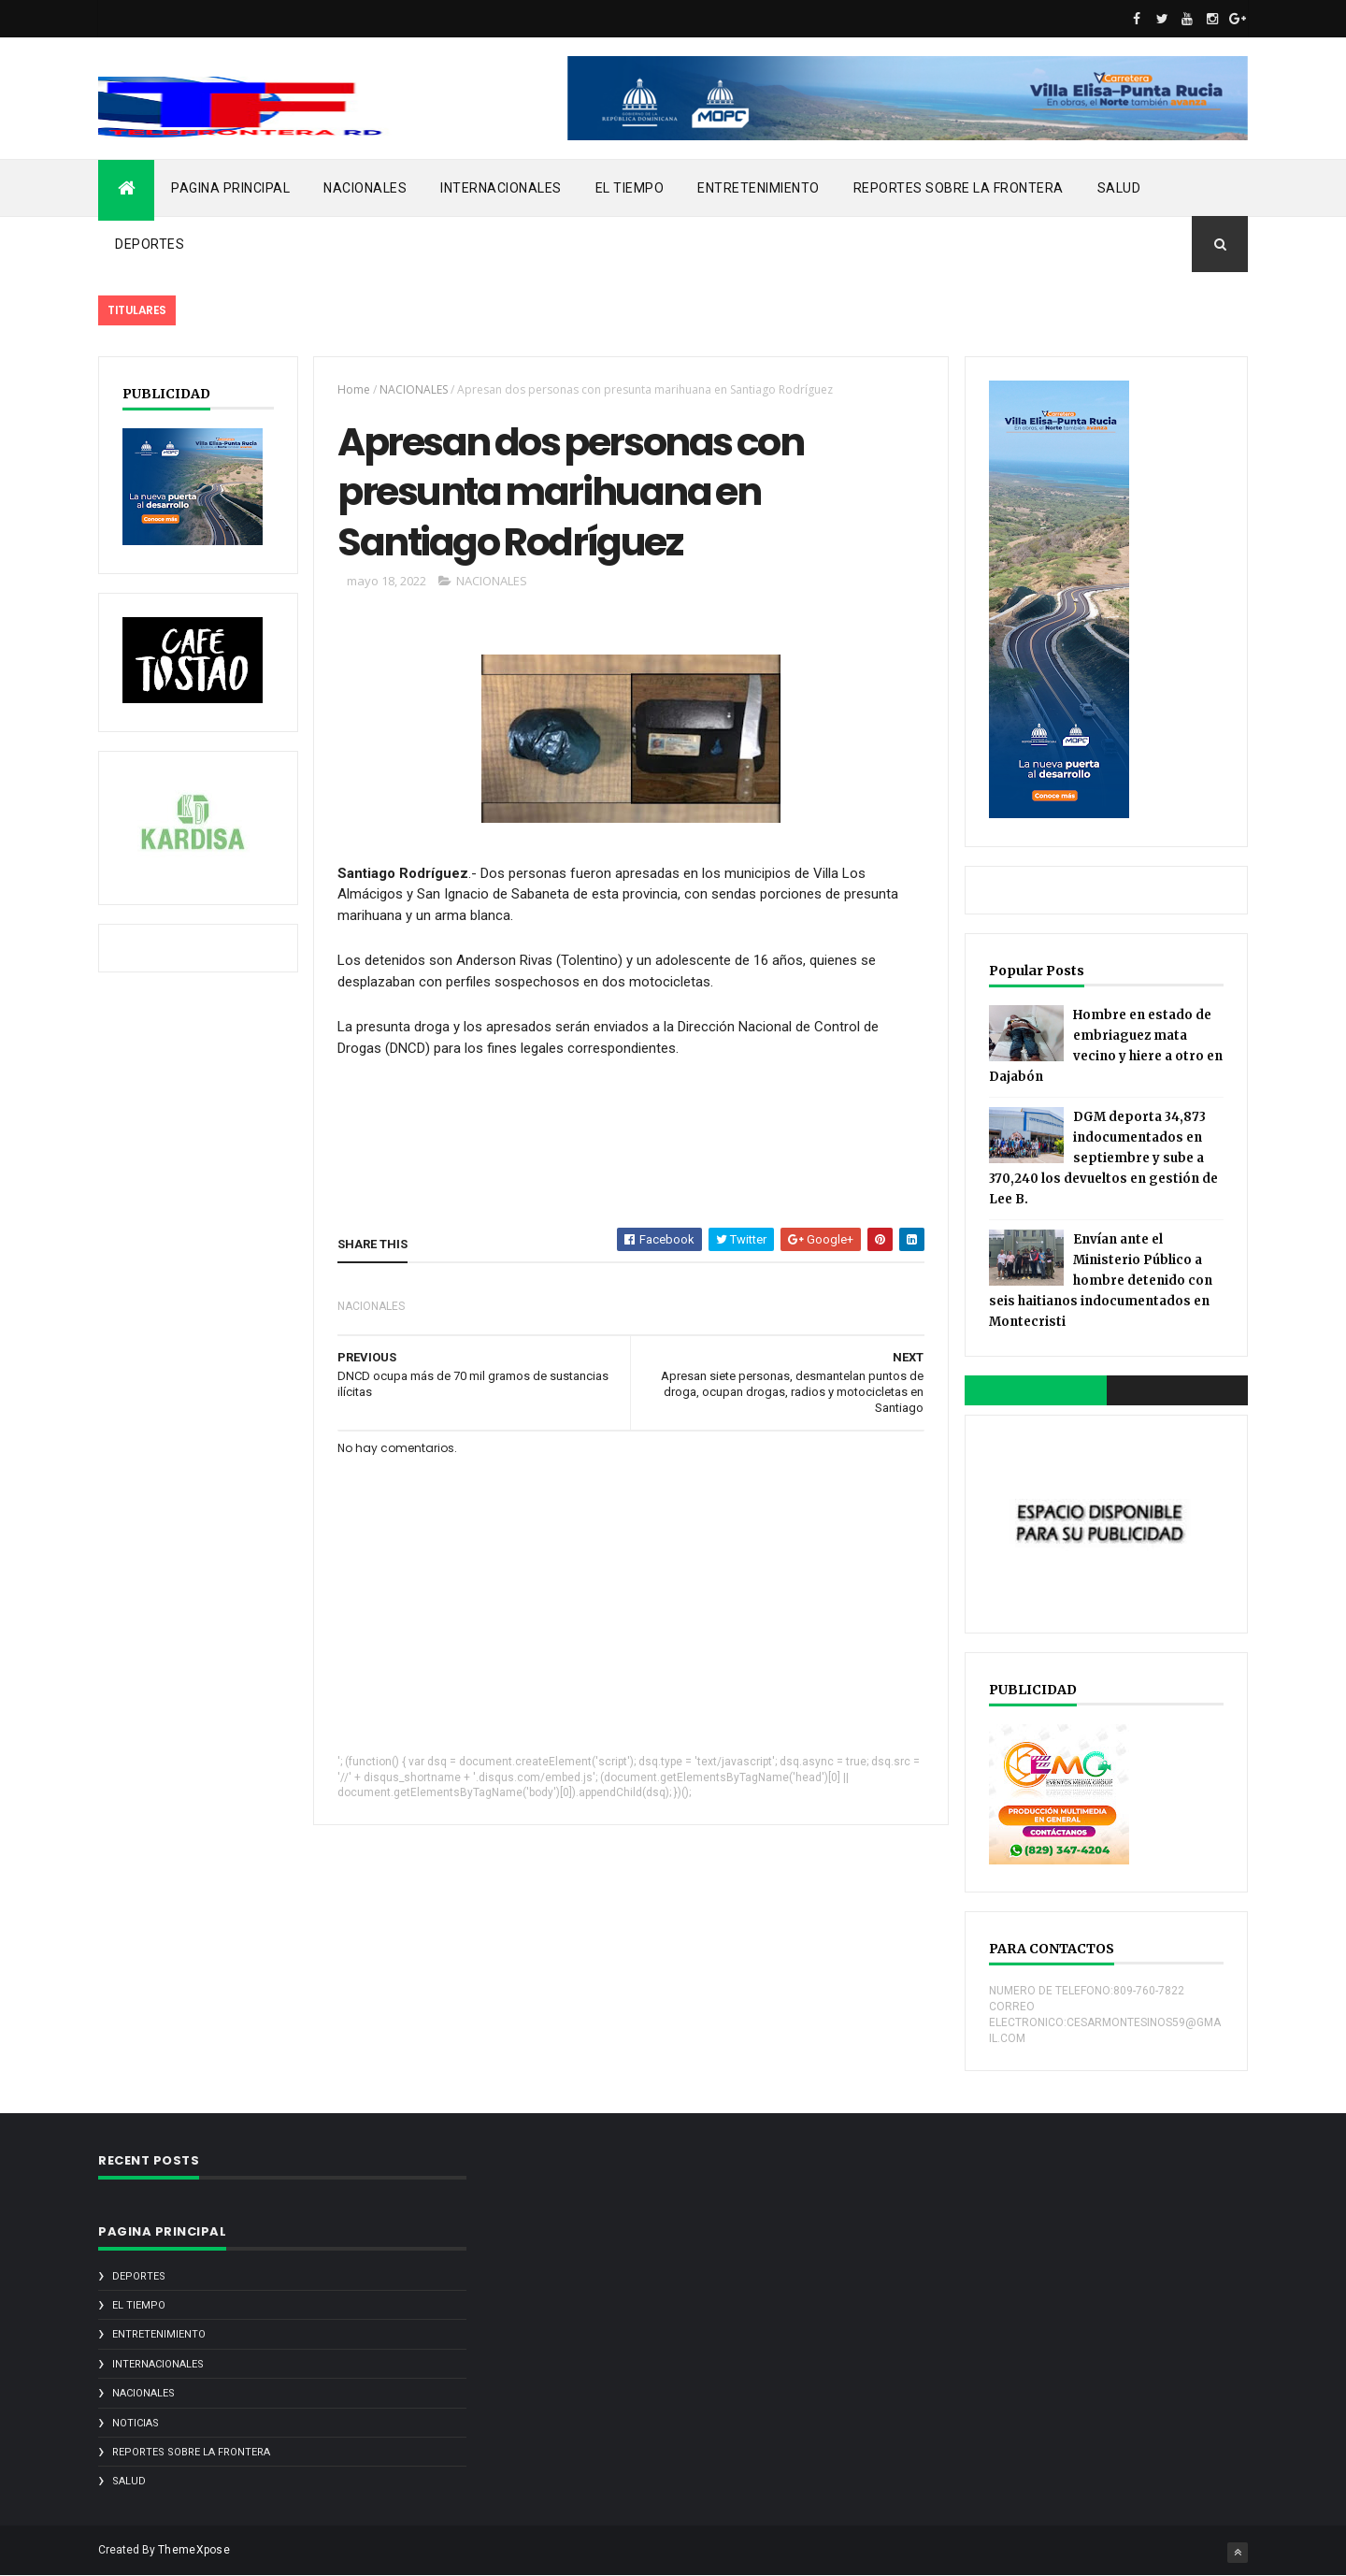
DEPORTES (149, 244)
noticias (135, 2423)
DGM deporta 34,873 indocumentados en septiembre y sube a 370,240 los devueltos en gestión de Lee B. (1103, 1158)
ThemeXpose (194, 2549)
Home (353, 389)
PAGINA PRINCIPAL (230, 187)
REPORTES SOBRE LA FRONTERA (958, 187)
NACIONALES (365, 187)
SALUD (1119, 187)
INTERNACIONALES (501, 187)
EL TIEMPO (630, 187)
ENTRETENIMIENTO (758, 187)
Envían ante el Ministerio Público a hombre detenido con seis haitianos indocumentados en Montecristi (1100, 1280)
